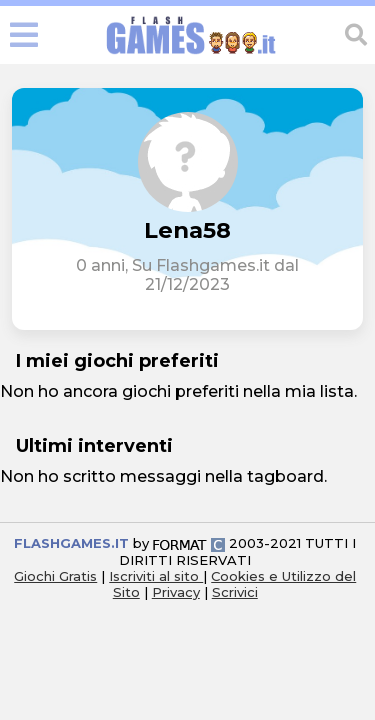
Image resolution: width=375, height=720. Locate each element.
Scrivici (235, 592)
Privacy (176, 592)
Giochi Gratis (55, 576)
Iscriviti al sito (156, 576)
